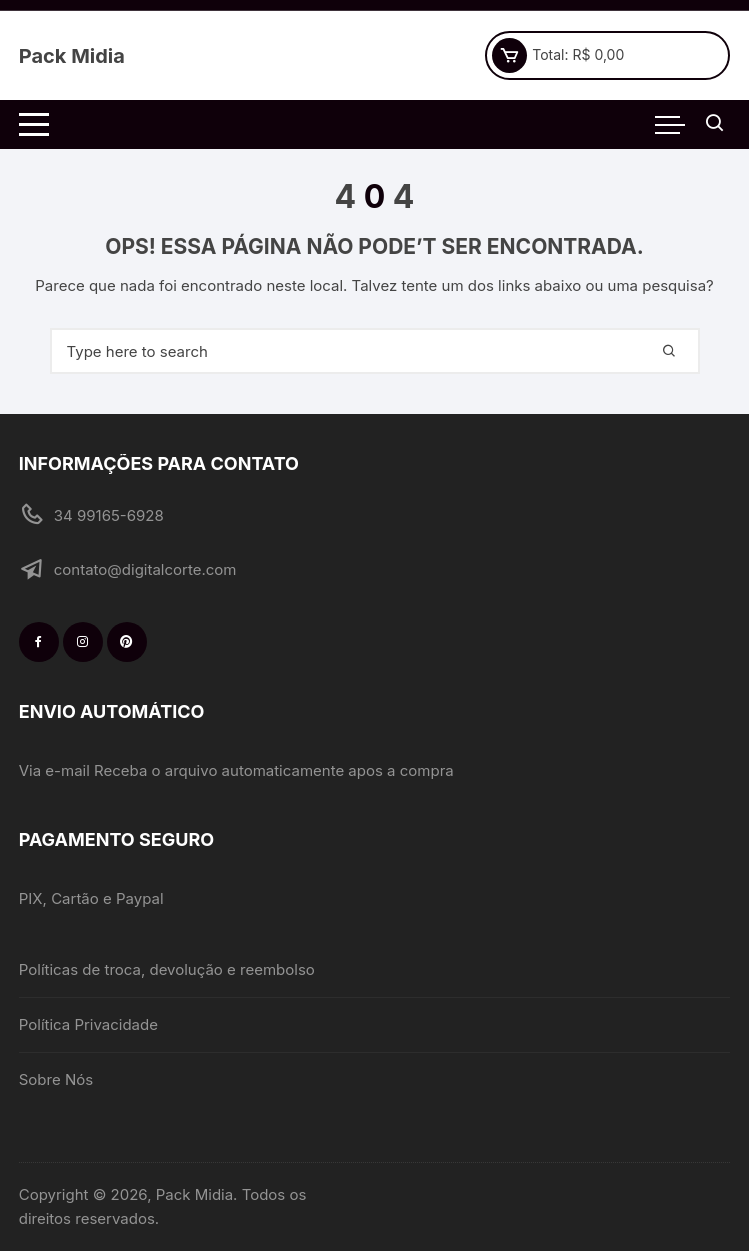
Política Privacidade (88, 1024)
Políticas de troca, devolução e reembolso (167, 969)
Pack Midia (72, 56)
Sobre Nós (56, 1079)
